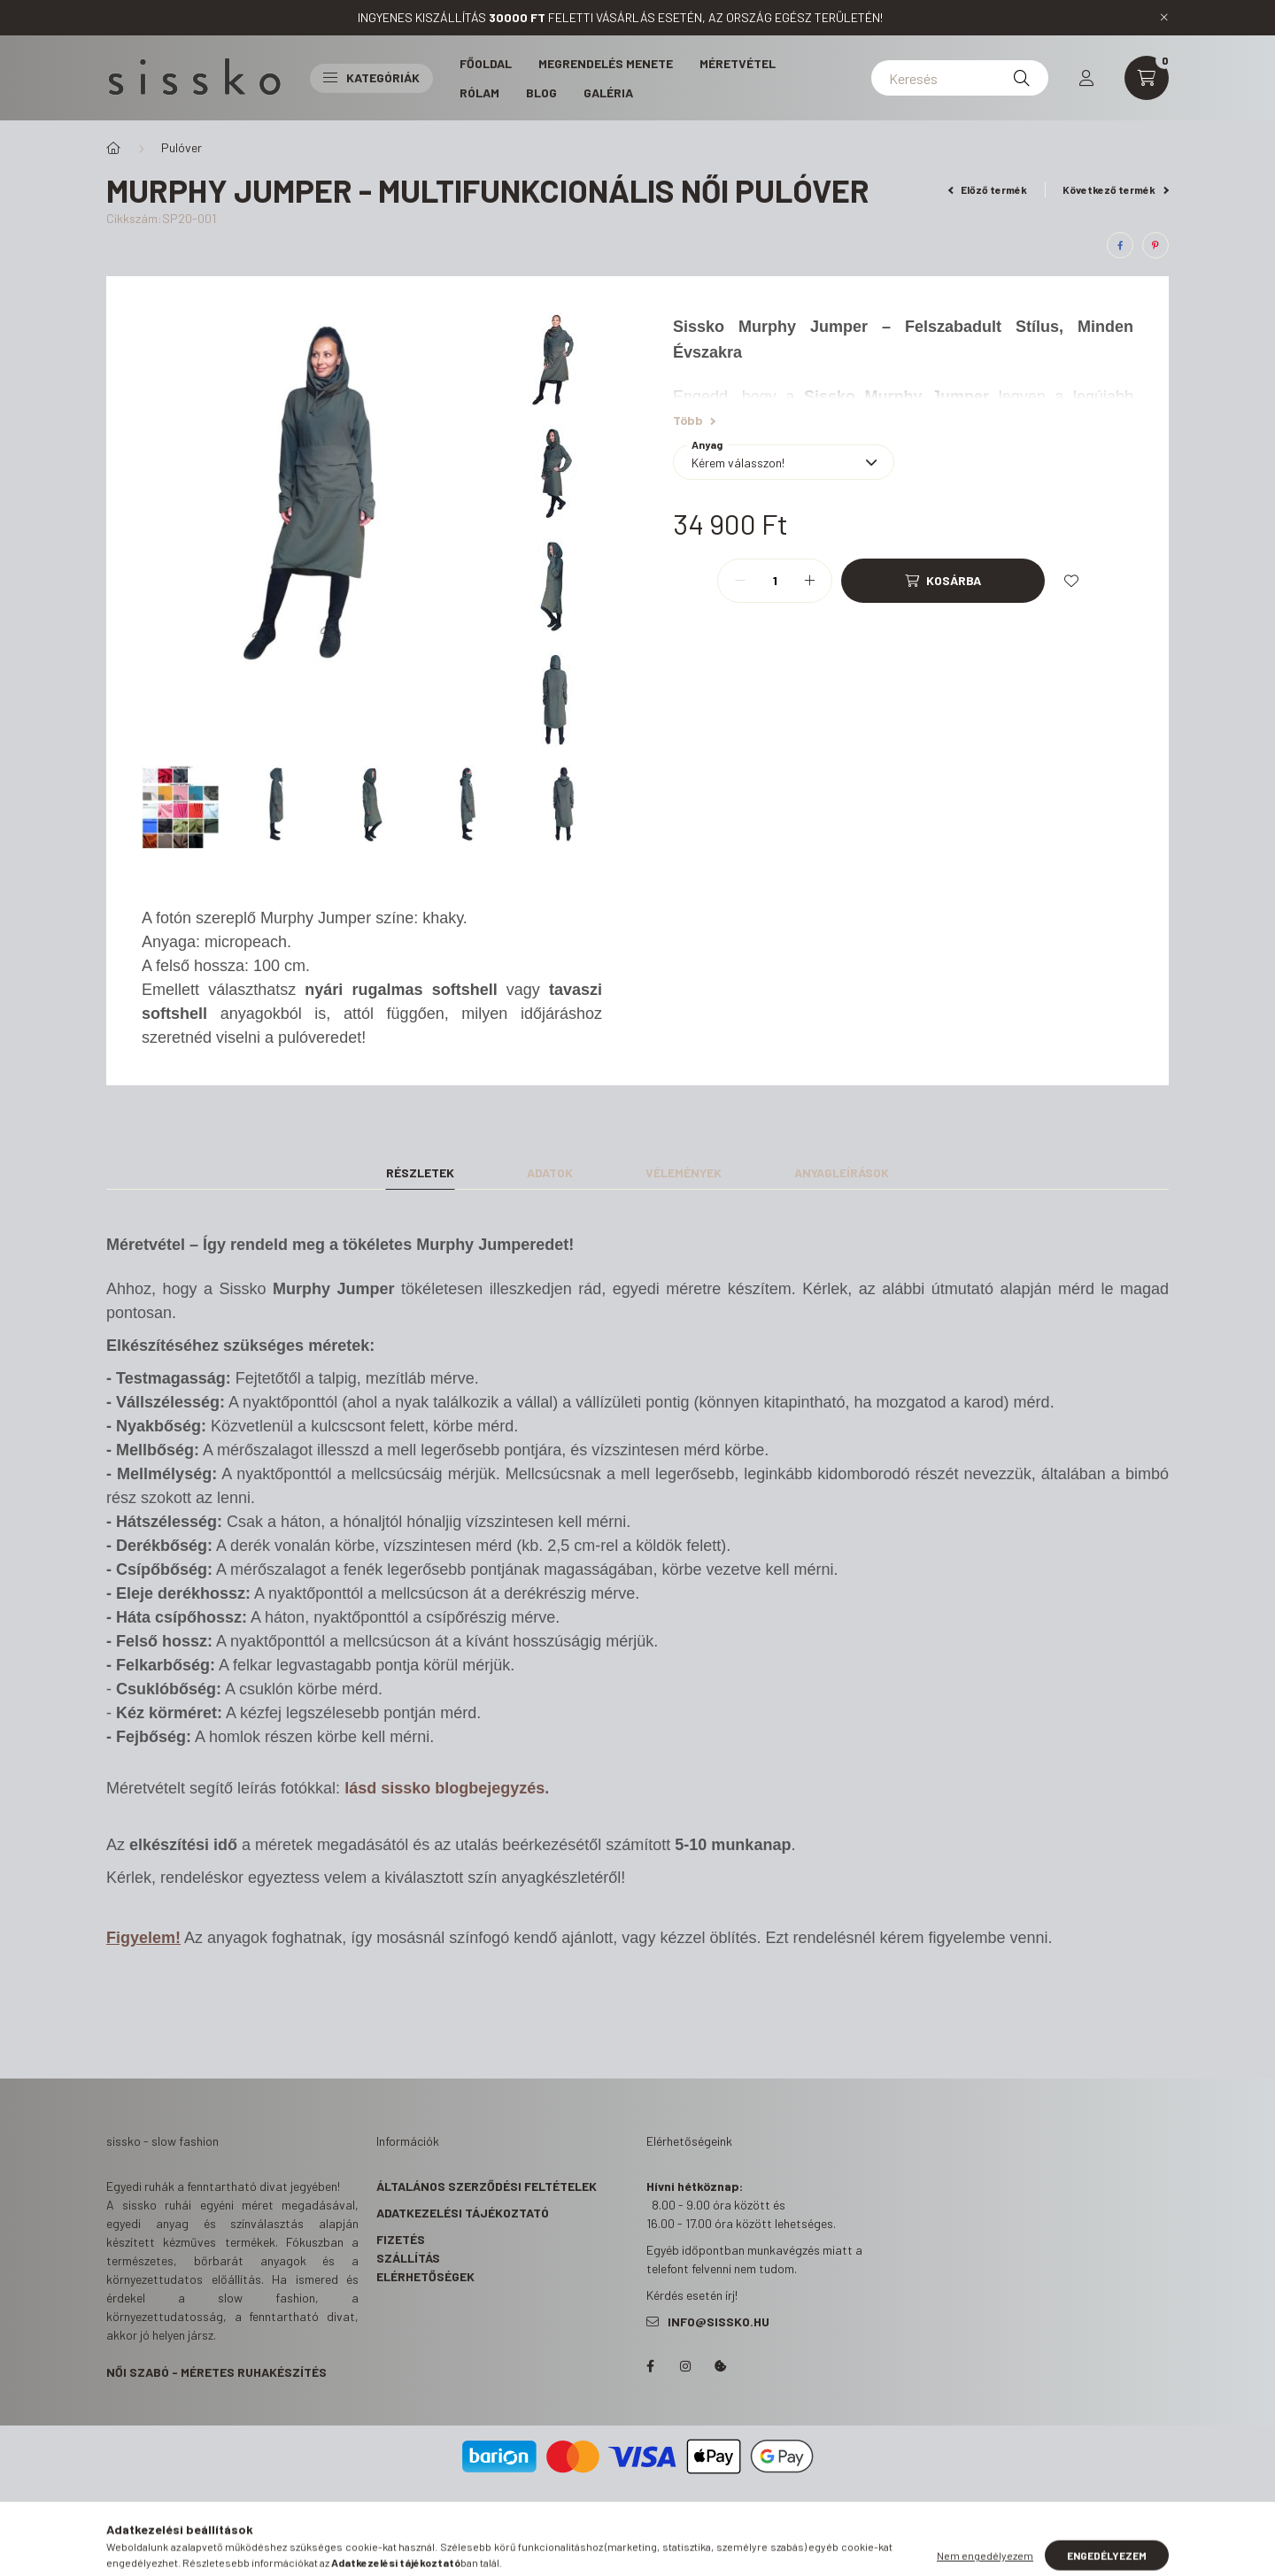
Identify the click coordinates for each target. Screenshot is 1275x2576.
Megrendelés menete (605, 63)
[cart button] (1146, 78)
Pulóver (181, 147)
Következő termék (1115, 189)
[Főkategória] (113, 148)
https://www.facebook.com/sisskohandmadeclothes (650, 2366)
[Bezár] (1164, 17)
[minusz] (740, 580)
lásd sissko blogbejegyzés (444, 1788)
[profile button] (1086, 78)
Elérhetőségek (425, 2276)
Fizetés (400, 2239)
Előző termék (988, 189)
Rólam (479, 92)
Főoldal (486, 63)
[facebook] (1120, 245)
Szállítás (408, 2257)
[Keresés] (959, 78)
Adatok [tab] (550, 1172)
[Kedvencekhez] (1071, 580)
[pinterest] (1155, 245)
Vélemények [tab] (683, 1172)
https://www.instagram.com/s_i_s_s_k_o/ (685, 2366)
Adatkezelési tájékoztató (462, 2212)
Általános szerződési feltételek (486, 2186)
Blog (541, 92)
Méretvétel (737, 63)
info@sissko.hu (718, 2321)
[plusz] (809, 580)
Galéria (608, 92)
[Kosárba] (943, 581)
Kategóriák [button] (371, 77)
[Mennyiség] (774, 580)
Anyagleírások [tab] (841, 1172)
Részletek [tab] (420, 1172)
